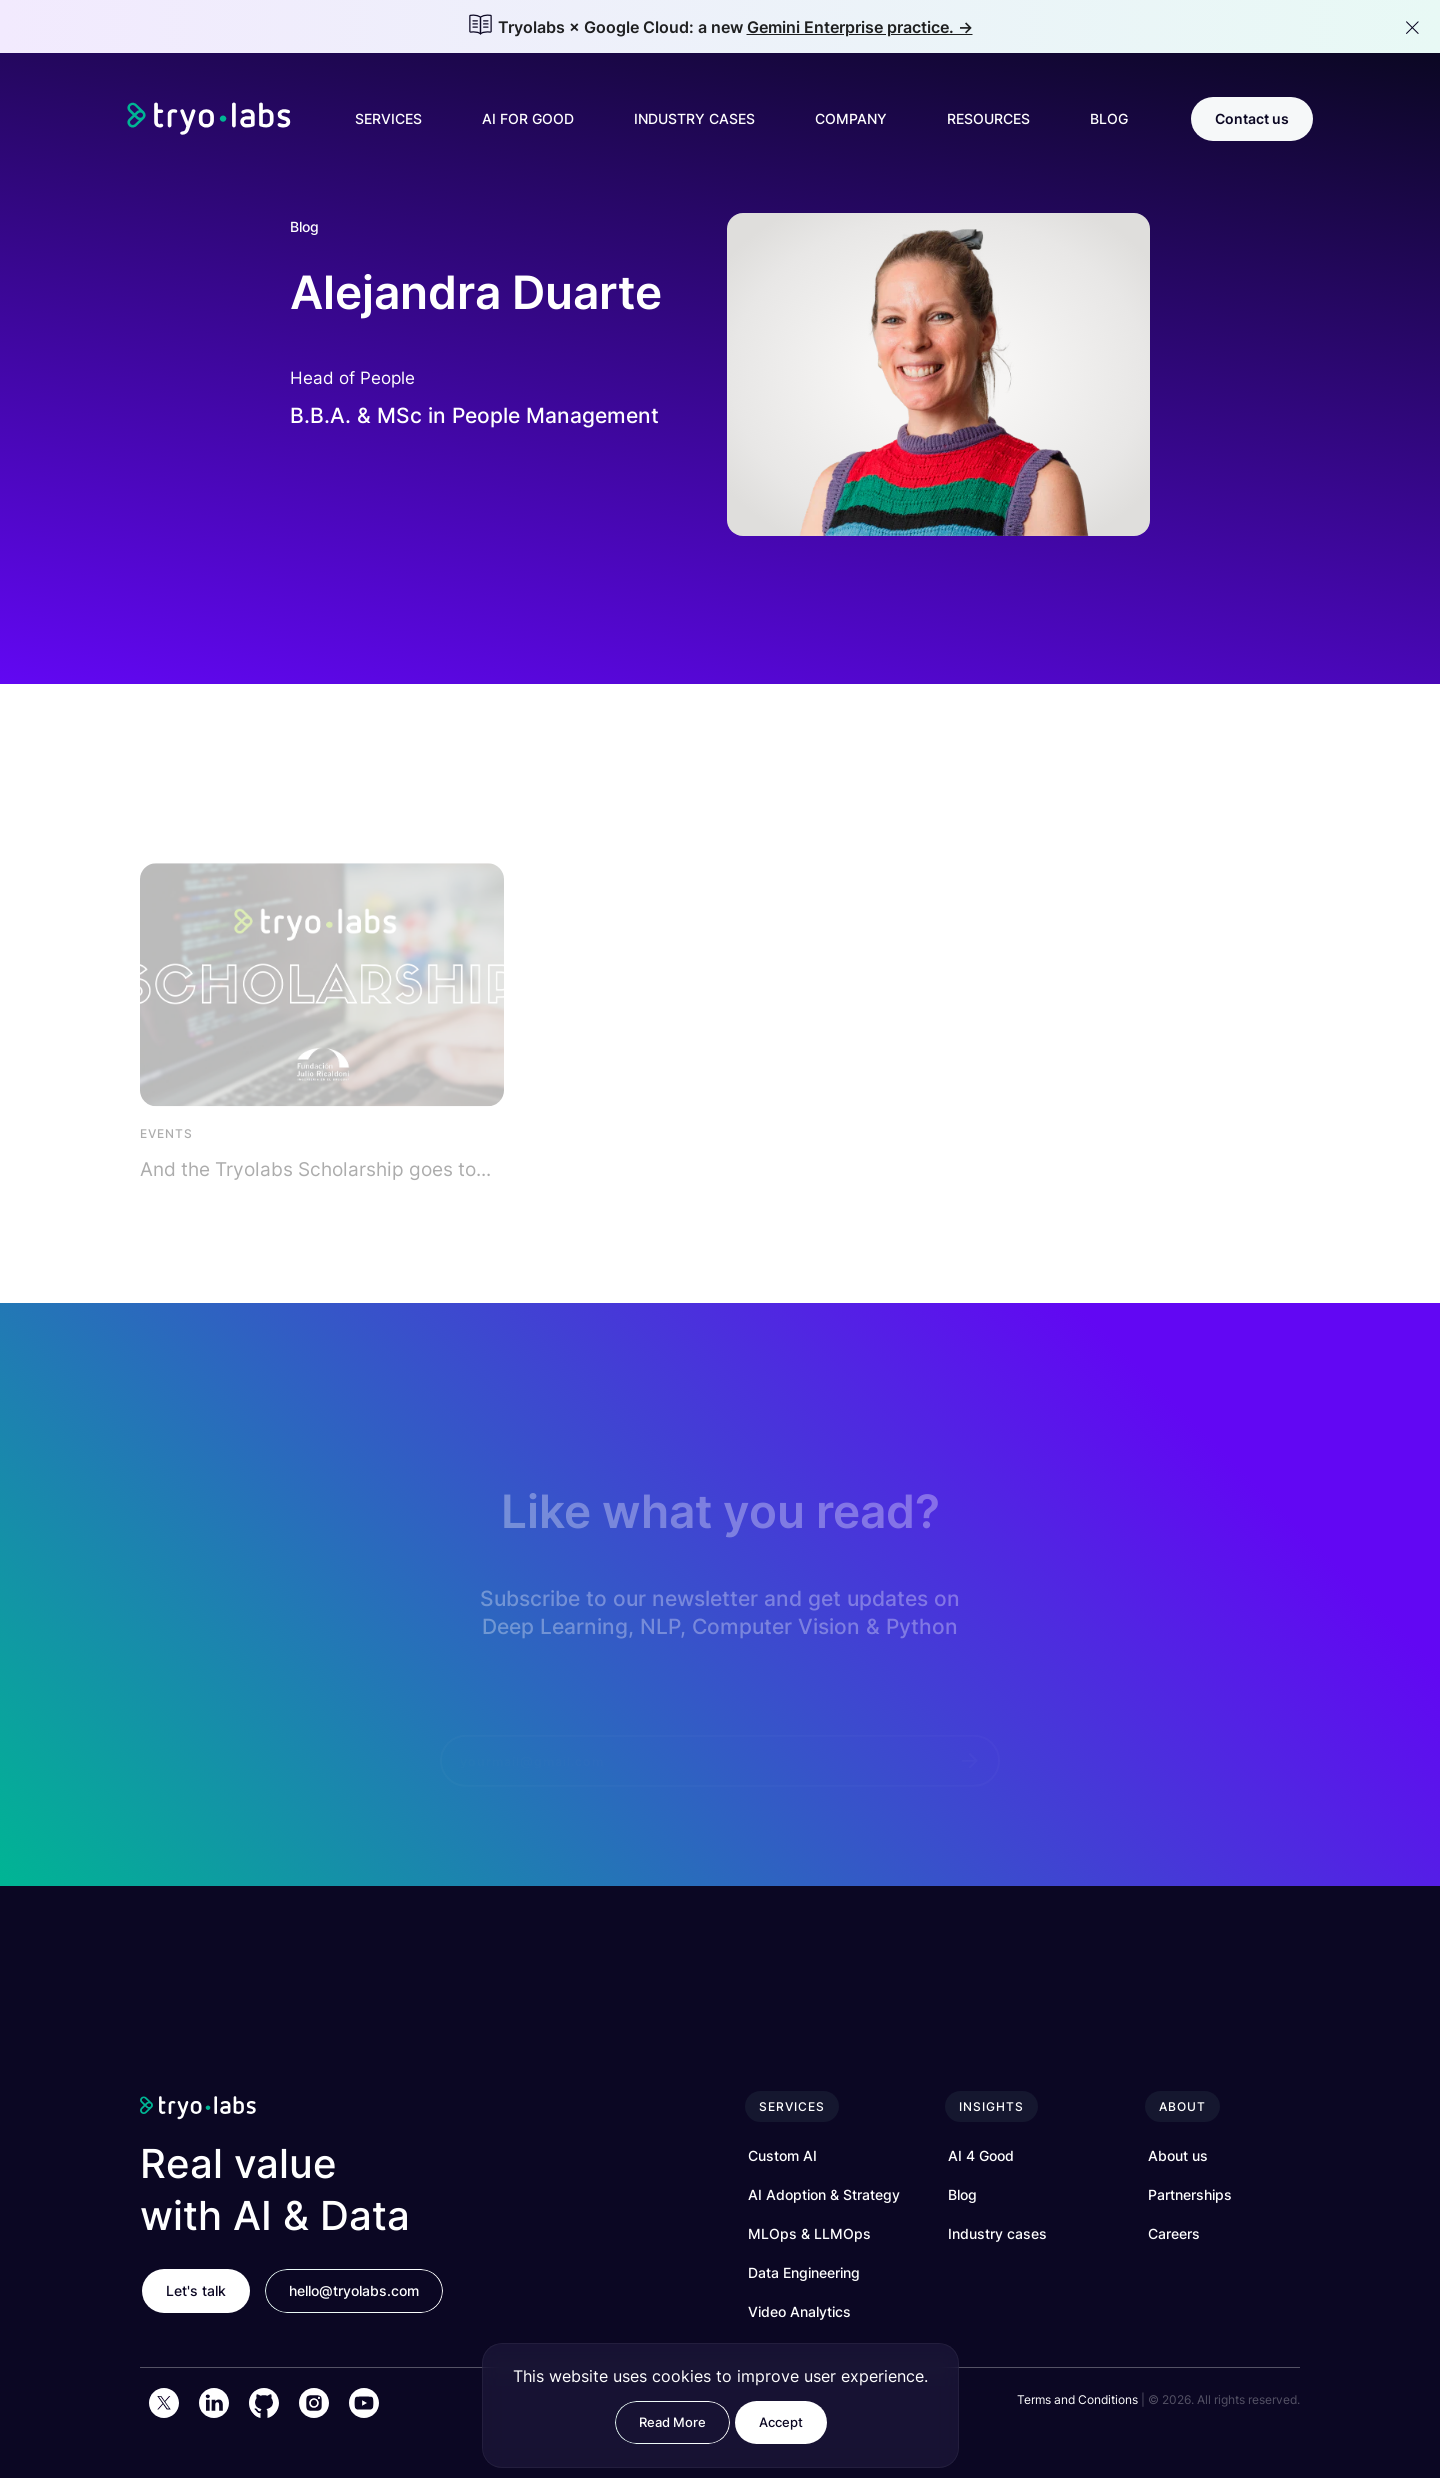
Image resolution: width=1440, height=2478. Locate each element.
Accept (781, 2422)
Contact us (1252, 118)
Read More (672, 2422)
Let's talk (196, 2290)
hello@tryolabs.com (354, 2290)
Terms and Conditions (1077, 2399)
